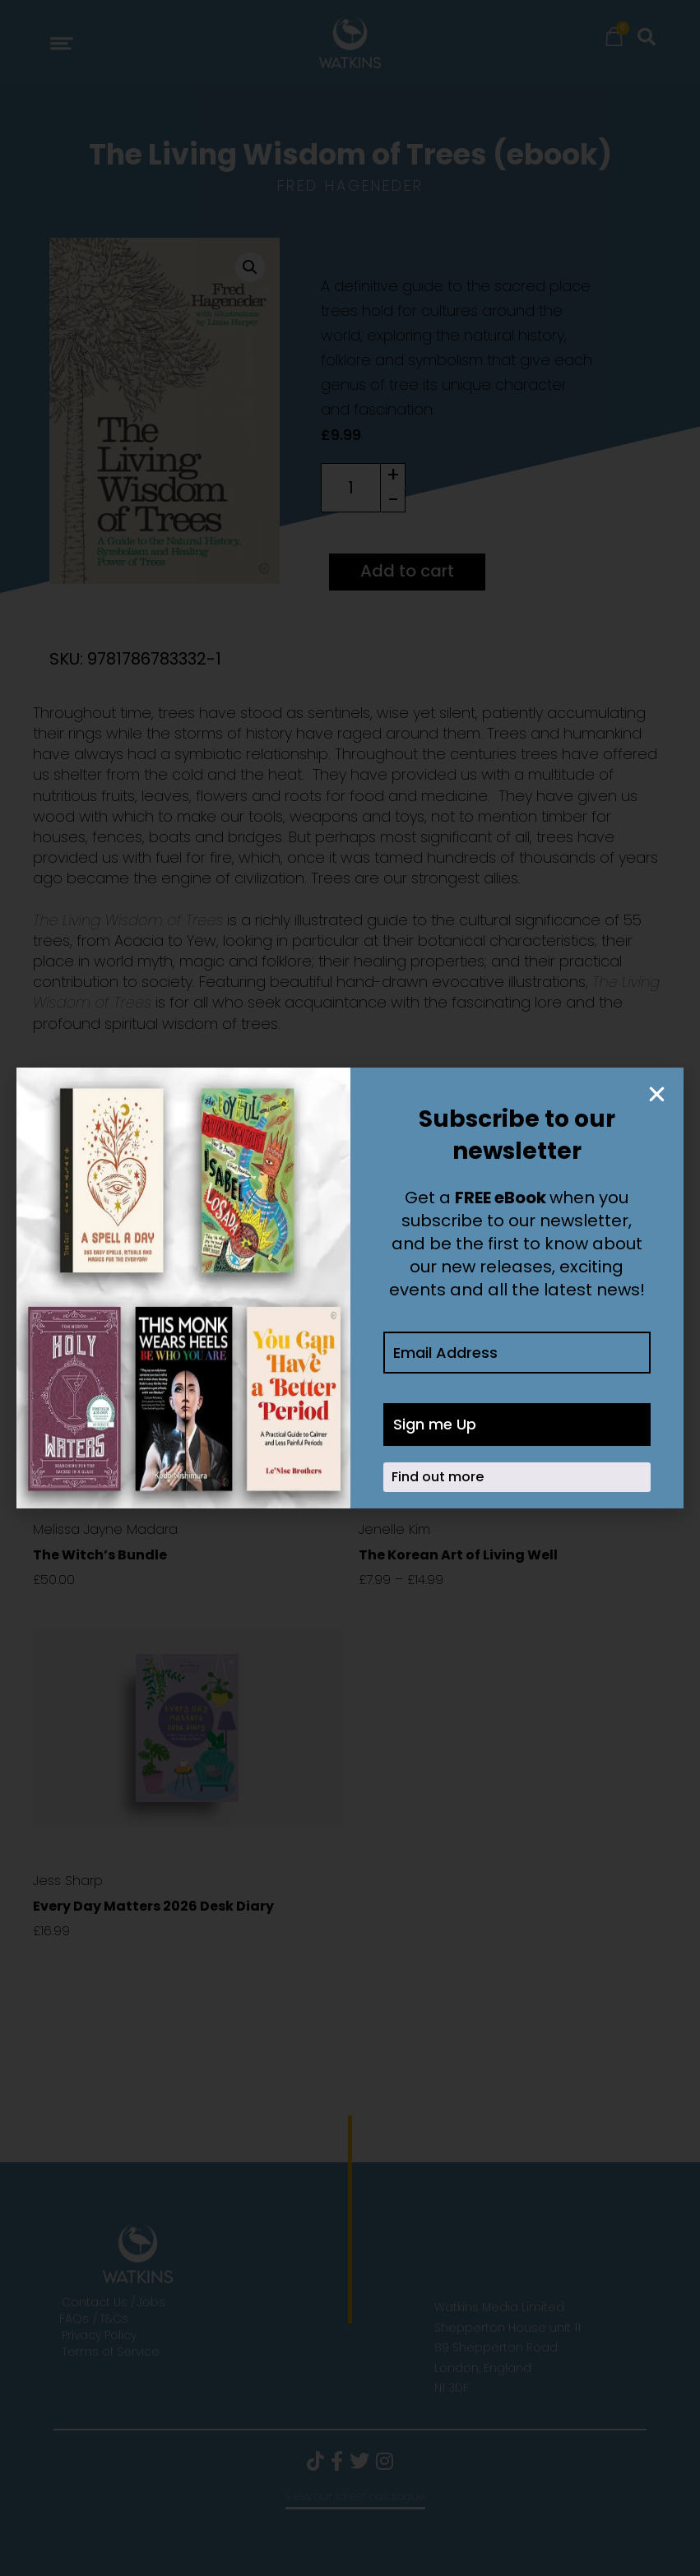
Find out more (438, 1476)
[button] (657, 1094)
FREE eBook (500, 1197)
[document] (350, 1288)
